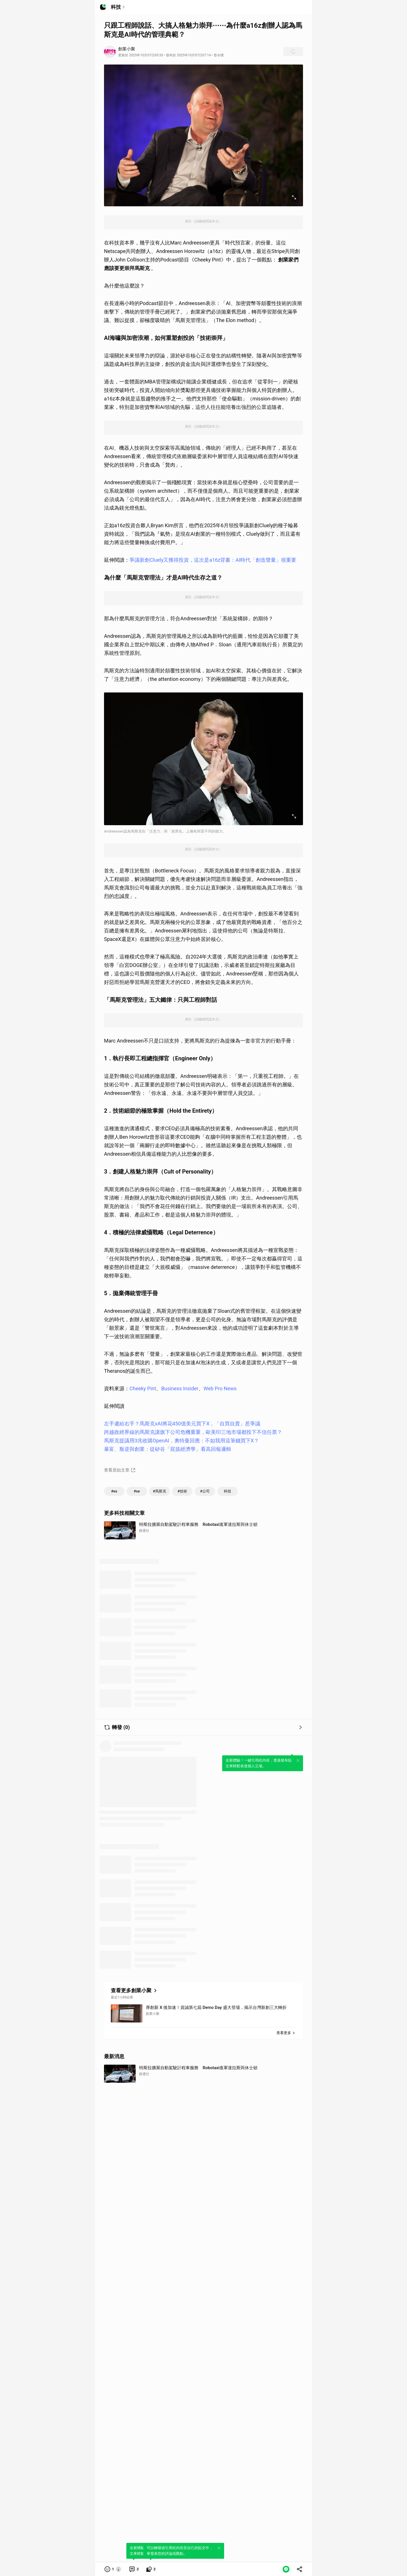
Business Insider (179, 1388)
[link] (133, 2569)
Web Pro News (220, 1388)
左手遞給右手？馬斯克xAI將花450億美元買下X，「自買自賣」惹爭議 (182, 1424)
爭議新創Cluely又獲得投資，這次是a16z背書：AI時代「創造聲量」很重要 (212, 560)
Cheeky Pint (142, 1388)
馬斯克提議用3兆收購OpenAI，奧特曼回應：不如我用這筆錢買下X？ (181, 1440)
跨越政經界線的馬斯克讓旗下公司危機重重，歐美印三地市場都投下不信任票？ (193, 1432)
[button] (113, 2569)
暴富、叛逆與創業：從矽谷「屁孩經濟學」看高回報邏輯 (167, 1449)
